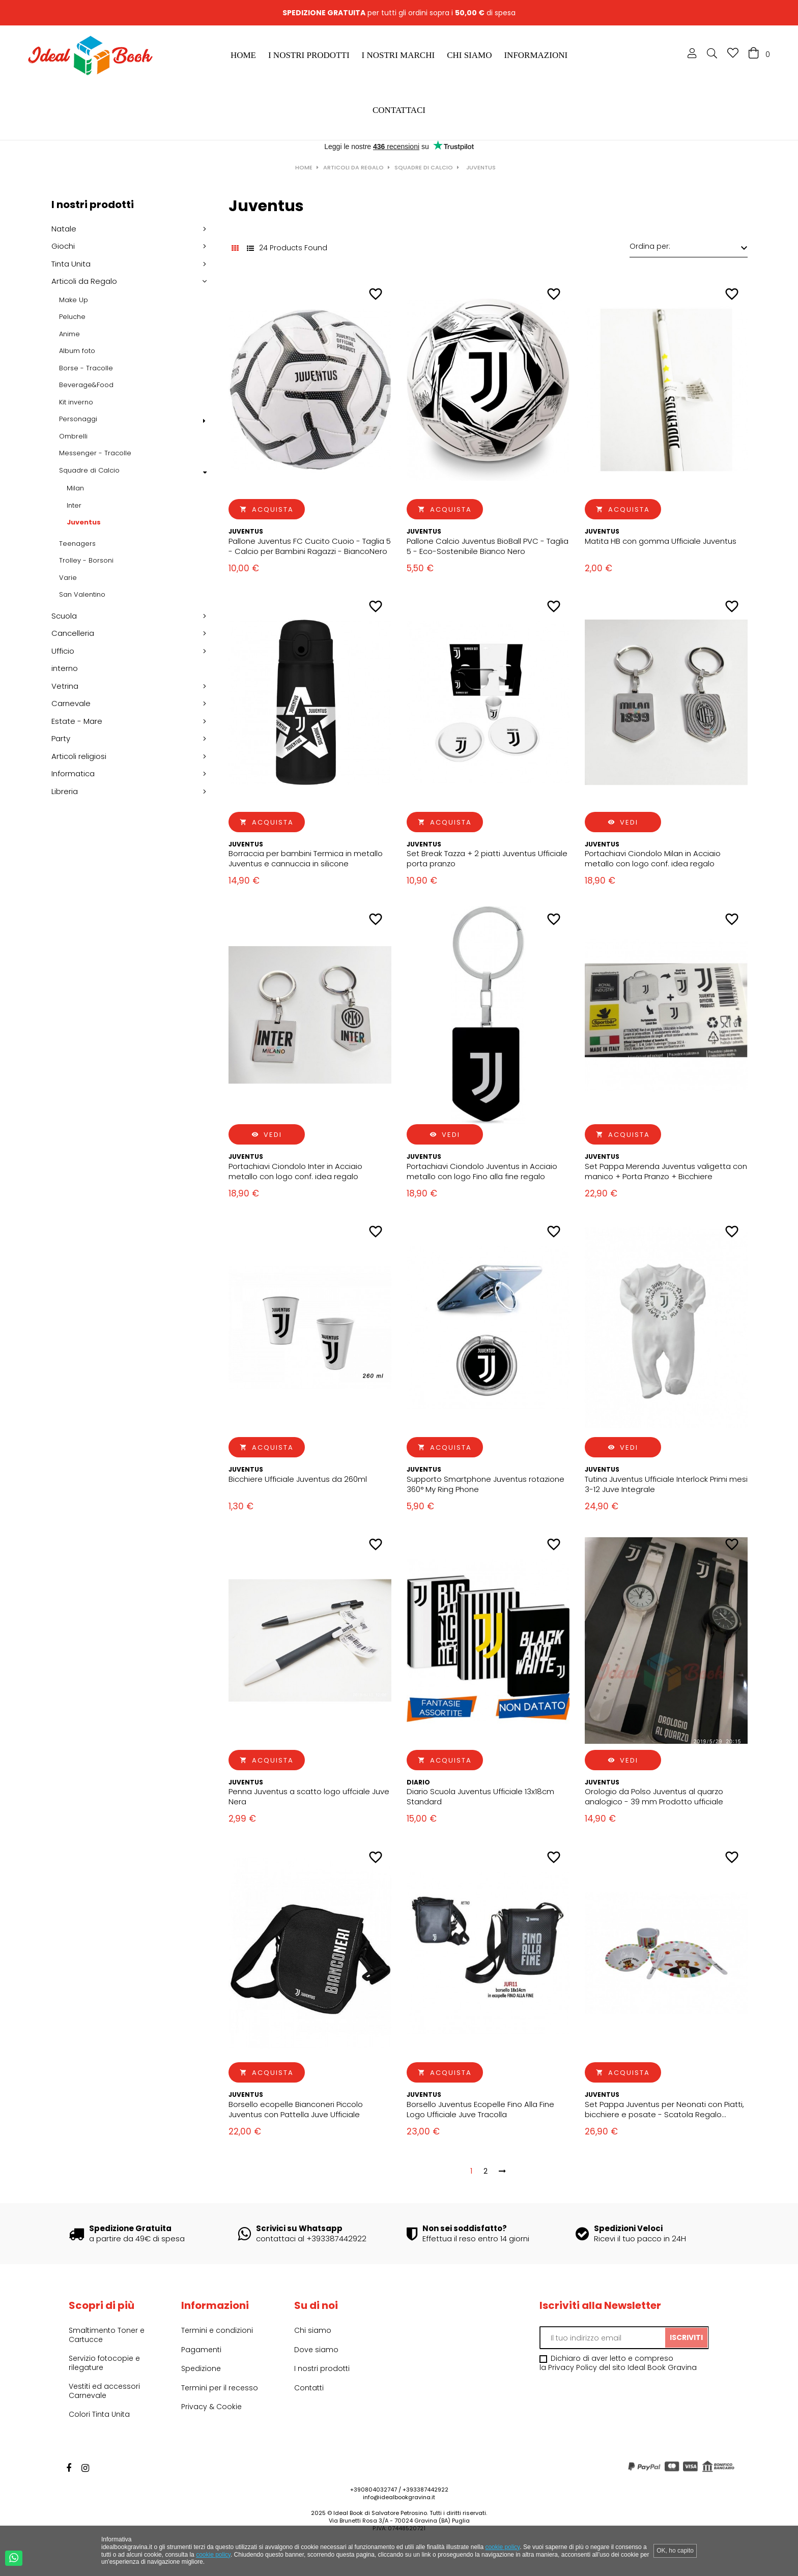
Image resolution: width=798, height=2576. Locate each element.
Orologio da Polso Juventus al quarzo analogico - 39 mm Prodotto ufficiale (654, 1797)
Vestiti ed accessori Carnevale (104, 2391)
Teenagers (77, 543)
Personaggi (78, 419)
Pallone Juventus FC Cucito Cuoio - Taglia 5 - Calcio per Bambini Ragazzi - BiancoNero (310, 546)
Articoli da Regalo (84, 281)
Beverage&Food (86, 385)
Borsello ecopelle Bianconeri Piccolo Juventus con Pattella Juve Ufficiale (296, 2109)
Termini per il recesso (219, 2388)
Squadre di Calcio (89, 470)
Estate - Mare (76, 721)
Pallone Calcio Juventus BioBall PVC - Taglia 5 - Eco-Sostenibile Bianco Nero (487, 546)
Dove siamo (316, 2350)
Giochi (63, 246)
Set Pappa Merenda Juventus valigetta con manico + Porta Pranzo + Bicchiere (666, 1171)
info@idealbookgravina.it (399, 2497)
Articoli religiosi (78, 756)
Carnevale (71, 703)
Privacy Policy (572, 2367)
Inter (74, 505)
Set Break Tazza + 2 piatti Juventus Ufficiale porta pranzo (487, 858)
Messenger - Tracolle (95, 453)
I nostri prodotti (92, 204)
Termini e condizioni (217, 2330)
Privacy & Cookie (211, 2407)
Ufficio (62, 651)
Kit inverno (76, 402)
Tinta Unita (71, 264)
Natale (63, 228)
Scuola (64, 616)
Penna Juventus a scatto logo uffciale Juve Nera (309, 1797)
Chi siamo (312, 2330)
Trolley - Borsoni (86, 560)
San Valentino (82, 594)
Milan (75, 488)
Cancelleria (72, 633)
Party (60, 738)
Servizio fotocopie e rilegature (104, 2363)
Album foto (77, 351)
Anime (69, 334)
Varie (68, 577)
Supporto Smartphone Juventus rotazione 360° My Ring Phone (485, 1484)
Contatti (309, 2388)
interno (64, 668)
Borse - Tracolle (86, 368)
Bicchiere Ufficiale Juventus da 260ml (298, 1479)
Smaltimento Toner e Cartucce (107, 2335)
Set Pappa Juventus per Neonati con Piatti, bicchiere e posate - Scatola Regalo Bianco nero (664, 2109)
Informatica (73, 773)
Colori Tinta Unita (99, 2414)
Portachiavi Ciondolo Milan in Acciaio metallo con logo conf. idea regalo (653, 858)
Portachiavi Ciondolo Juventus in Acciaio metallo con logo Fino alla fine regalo (482, 1171)
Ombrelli (73, 436)
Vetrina (64, 686)
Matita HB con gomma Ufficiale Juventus (660, 541)
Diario (418, 1782)
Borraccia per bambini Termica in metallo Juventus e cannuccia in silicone (306, 858)
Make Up (73, 300)
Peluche (72, 316)
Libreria (64, 791)
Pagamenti (201, 2350)
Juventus (84, 522)
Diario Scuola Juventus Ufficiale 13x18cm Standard (480, 1797)
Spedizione (201, 2368)
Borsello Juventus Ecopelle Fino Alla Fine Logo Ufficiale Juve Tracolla (480, 2109)
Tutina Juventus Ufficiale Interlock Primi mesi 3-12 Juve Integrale (666, 1484)
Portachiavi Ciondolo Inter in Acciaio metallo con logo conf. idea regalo (295, 1171)
